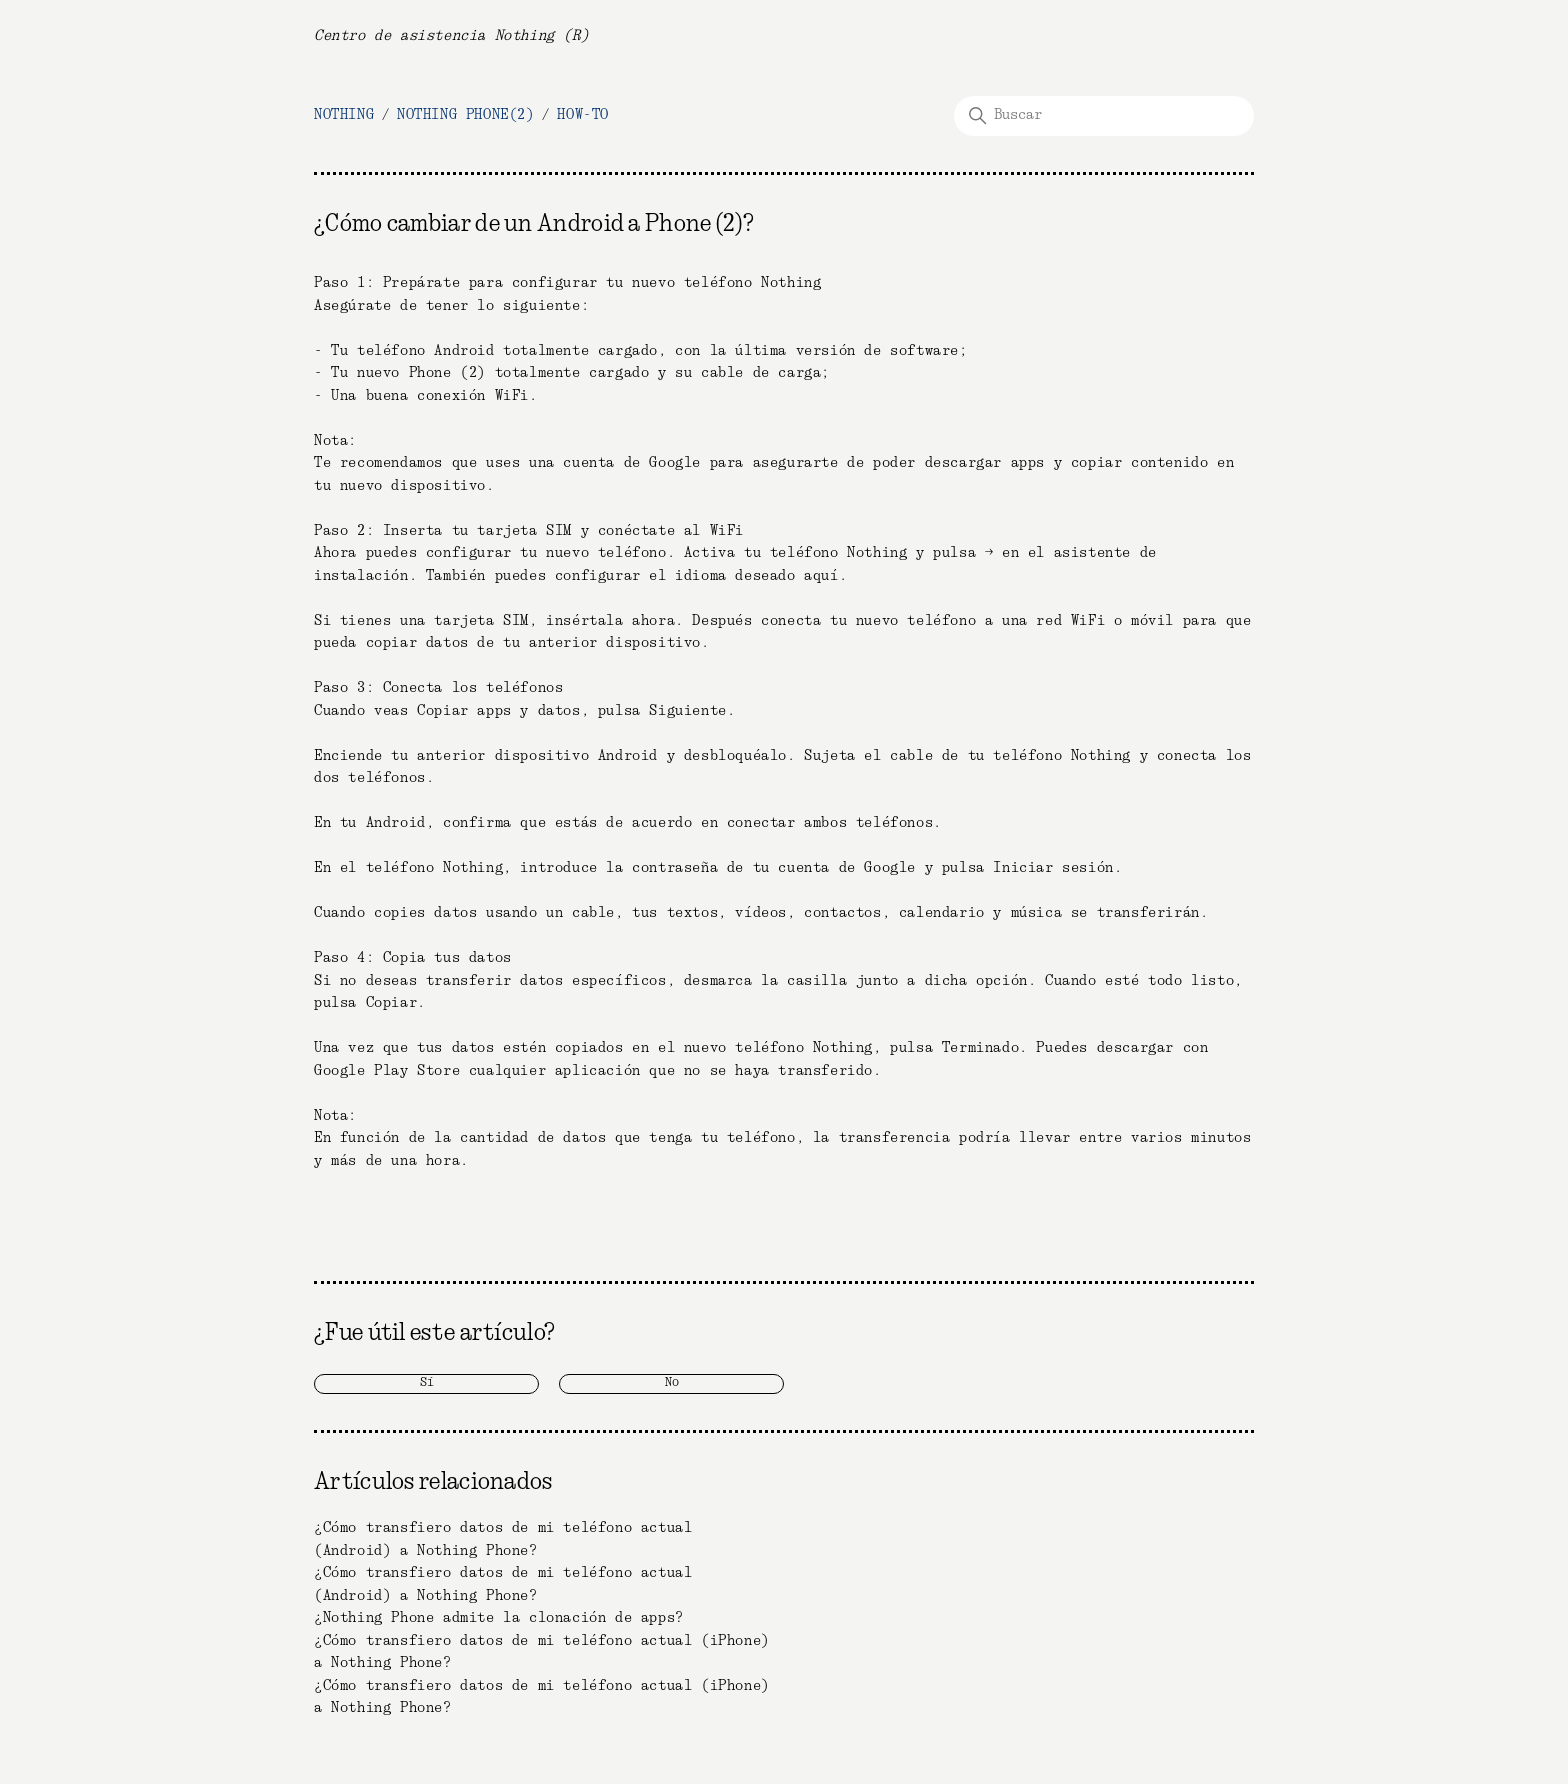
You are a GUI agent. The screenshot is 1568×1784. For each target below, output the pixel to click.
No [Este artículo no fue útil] (672, 1382)
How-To (583, 115)
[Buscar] (1104, 116)
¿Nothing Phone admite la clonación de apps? (499, 1618)
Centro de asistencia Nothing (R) (451, 36)
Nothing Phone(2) (466, 115)
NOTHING (344, 115)
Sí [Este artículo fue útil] (427, 1382)
